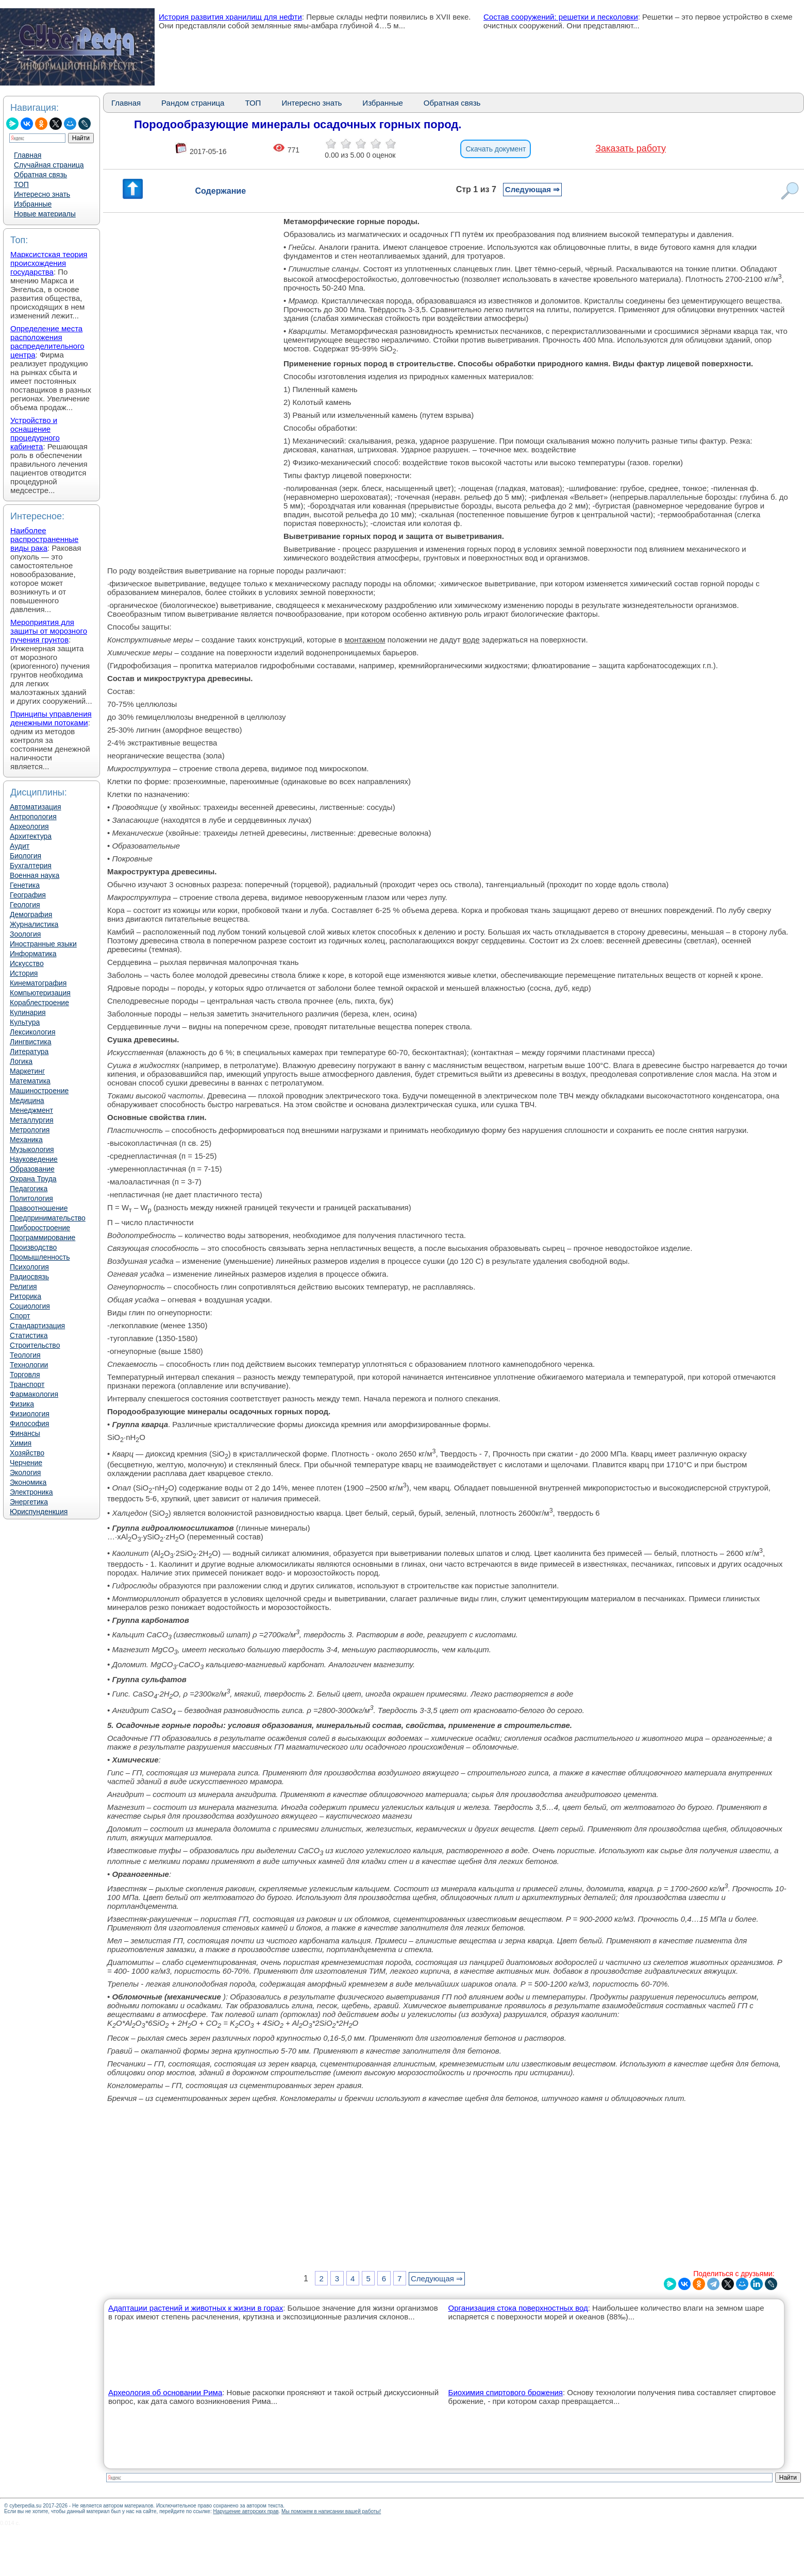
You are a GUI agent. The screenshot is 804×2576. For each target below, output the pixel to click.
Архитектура (31, 836)
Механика (26, 1140)
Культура (25, 1022)
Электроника (31, 1492)
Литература (29, 1051)
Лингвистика (31, 1042)
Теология (25, 1355)
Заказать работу (630, 148)
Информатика (33, 954)
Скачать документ (495, 149)
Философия (29, 1423)
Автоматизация (35, 807)
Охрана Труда (33, 1179)
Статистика (29, 1335)
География (28, 895)
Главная (27, 155)
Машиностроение (39, 1091)
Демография (31, 914)
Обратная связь (40, 175)
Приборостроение (40, 1228)
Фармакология (34, 1394)
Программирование (42, 1237)
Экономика (28, 1482)
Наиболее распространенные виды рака (44, 539)
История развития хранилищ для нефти (230, 16)
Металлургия (32, 1120)
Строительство (35, 1345)
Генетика (25, 885)
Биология (25, 856)
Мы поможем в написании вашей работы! (331, 2511)
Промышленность (40, 1257)
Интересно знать (42, 194)
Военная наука (34, 875)
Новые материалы (45, 214)
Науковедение (34, 1159)
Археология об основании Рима (165, 2392)
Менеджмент (31, 1110)
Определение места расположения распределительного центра (47, 341)
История (24, 973)
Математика (30, 1081)
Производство (33, 1247)
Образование (32, 1169)
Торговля (25, 1374)
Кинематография (38, 983)
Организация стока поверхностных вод (518, 2307)
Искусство (27, 963)
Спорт (20, 1316)
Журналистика (34, 924)
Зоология (25, 934)
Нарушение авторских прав (245, 2511)
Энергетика (29, 1502)
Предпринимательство (48, 1218)
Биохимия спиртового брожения (505, 2392)
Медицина (27, 1100)
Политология (31, 1198)
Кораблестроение (39, 1002)
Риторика (25, 1296)
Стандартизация (37, 1325)
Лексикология (32, 1032)
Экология (25, 1472)
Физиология (29, 1414)
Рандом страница (192, 102)
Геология (25, 905)
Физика (22, 1404)
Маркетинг (27, 1071)
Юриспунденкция (39, 1511)
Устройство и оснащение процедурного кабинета (35, 433)
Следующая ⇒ (532, 189)
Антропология (33, 816)
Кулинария (28, 1012)
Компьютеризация (40, 993)
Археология (29, 826)
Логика (21, 1061)
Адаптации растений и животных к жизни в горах (195, 2307)
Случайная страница (49, 165)
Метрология (29, 1130)
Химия (20, 1443)
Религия (23, 1286)
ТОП (21, 184)
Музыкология (32, 1149)
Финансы (25, 1433)
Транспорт (27, 1384)
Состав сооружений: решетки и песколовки (560, 16)
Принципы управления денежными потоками (51, 718)
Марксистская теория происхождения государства (48, 263)
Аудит (19, 846)
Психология (29, 1267)
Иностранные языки (43, 944)
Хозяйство (27, 1453)
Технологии (29, 1365)
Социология (30, 1306)
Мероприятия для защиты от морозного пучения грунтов (48, 631)
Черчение (26, 1463)
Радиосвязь (29, 1277)
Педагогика (28, 1188)
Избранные (33, 204)
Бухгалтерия (31, 865)
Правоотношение (39, 1208)
